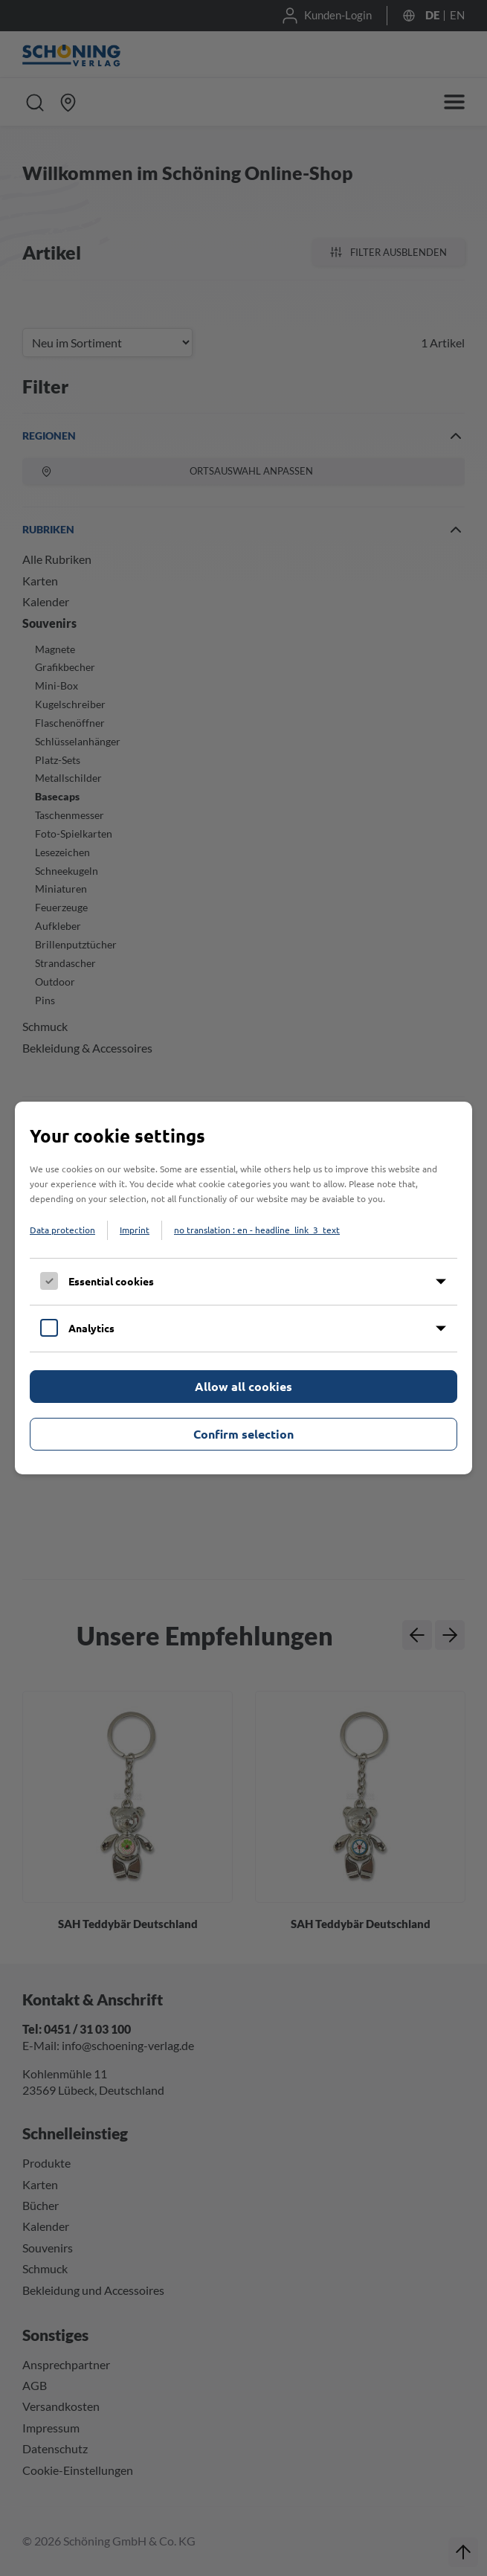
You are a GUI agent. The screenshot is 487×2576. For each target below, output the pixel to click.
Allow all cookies (243, 1386)
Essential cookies (111, 1281)
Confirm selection (243, 1434)
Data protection (62, 1230)
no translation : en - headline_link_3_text (257, 1230)
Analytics (91, 1327)
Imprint (134, 1230)
